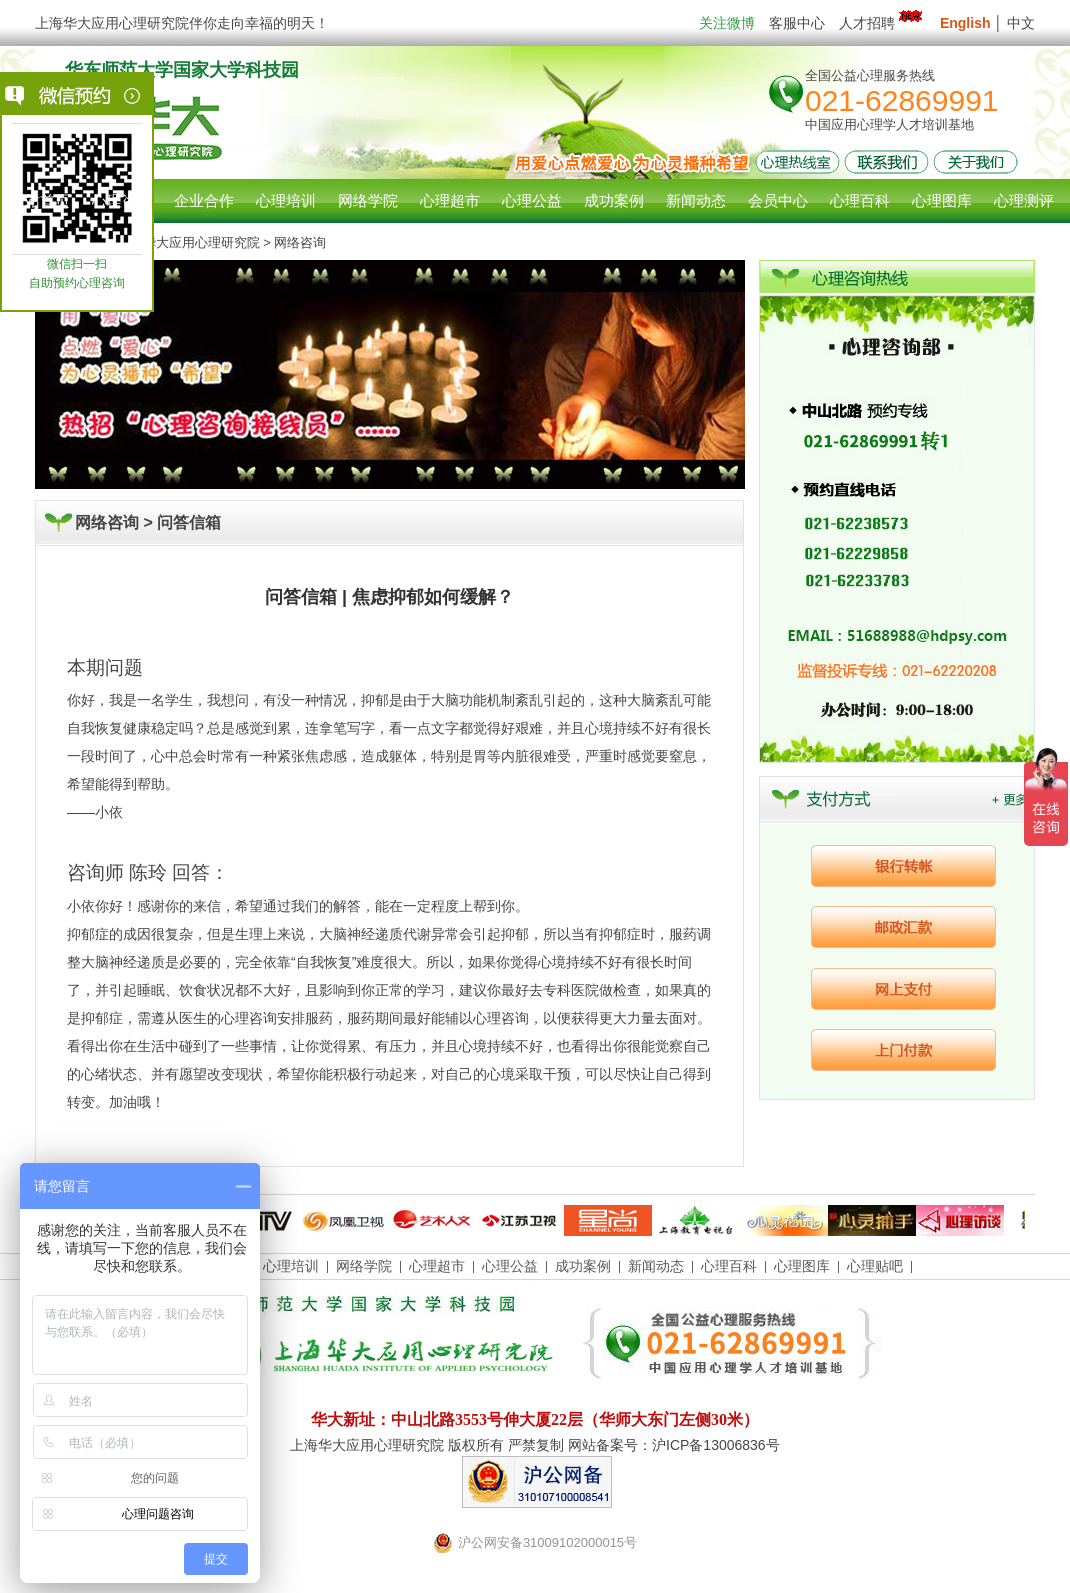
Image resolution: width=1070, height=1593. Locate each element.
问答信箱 (189, 522)
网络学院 (364, 1266)
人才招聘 (882, 23)
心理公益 (510, 1266)
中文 (1021, 23)
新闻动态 (656, 1266)
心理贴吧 (875, 1266)
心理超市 (437, 1266)
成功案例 (583, 1266)
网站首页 (40, 200)
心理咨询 (122, 200)
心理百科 (729, 1266)
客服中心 (797, 23)
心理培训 (291, 1266)
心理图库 (802, 1266)
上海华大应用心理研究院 (188, 242)
